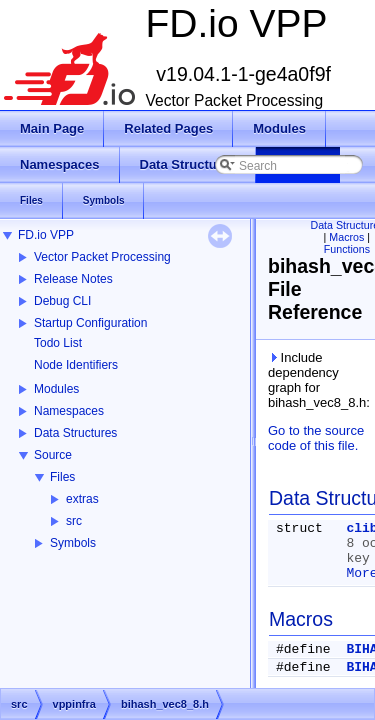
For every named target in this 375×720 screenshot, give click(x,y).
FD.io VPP (46, 235)
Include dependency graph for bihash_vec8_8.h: (317, 380)
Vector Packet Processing (102, 257)
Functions (347, 249)
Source (53, 455)
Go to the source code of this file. (316, 438)
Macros (346, 237)
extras (82, 499)
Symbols (73, 543)
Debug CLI (62, 301)
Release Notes (73, 279)
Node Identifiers (76, 365)
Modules (56, 389)
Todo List (58, 343)
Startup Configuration (90, 323)
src (74, 521)
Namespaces (69, 411)
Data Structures (75, 433)
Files (62, 477)
